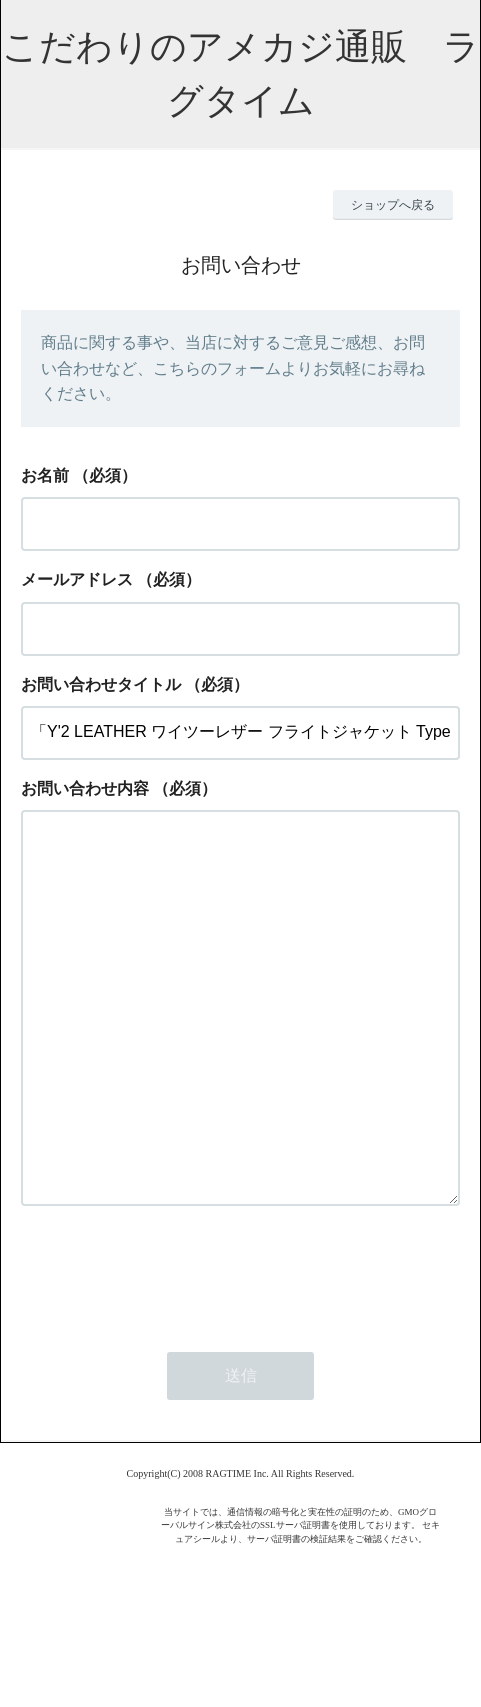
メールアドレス (77, 579)
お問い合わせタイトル (101, 684)
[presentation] (173, 1353)
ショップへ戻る (393, 205)
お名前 (45, 475)
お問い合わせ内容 (85, 788)
